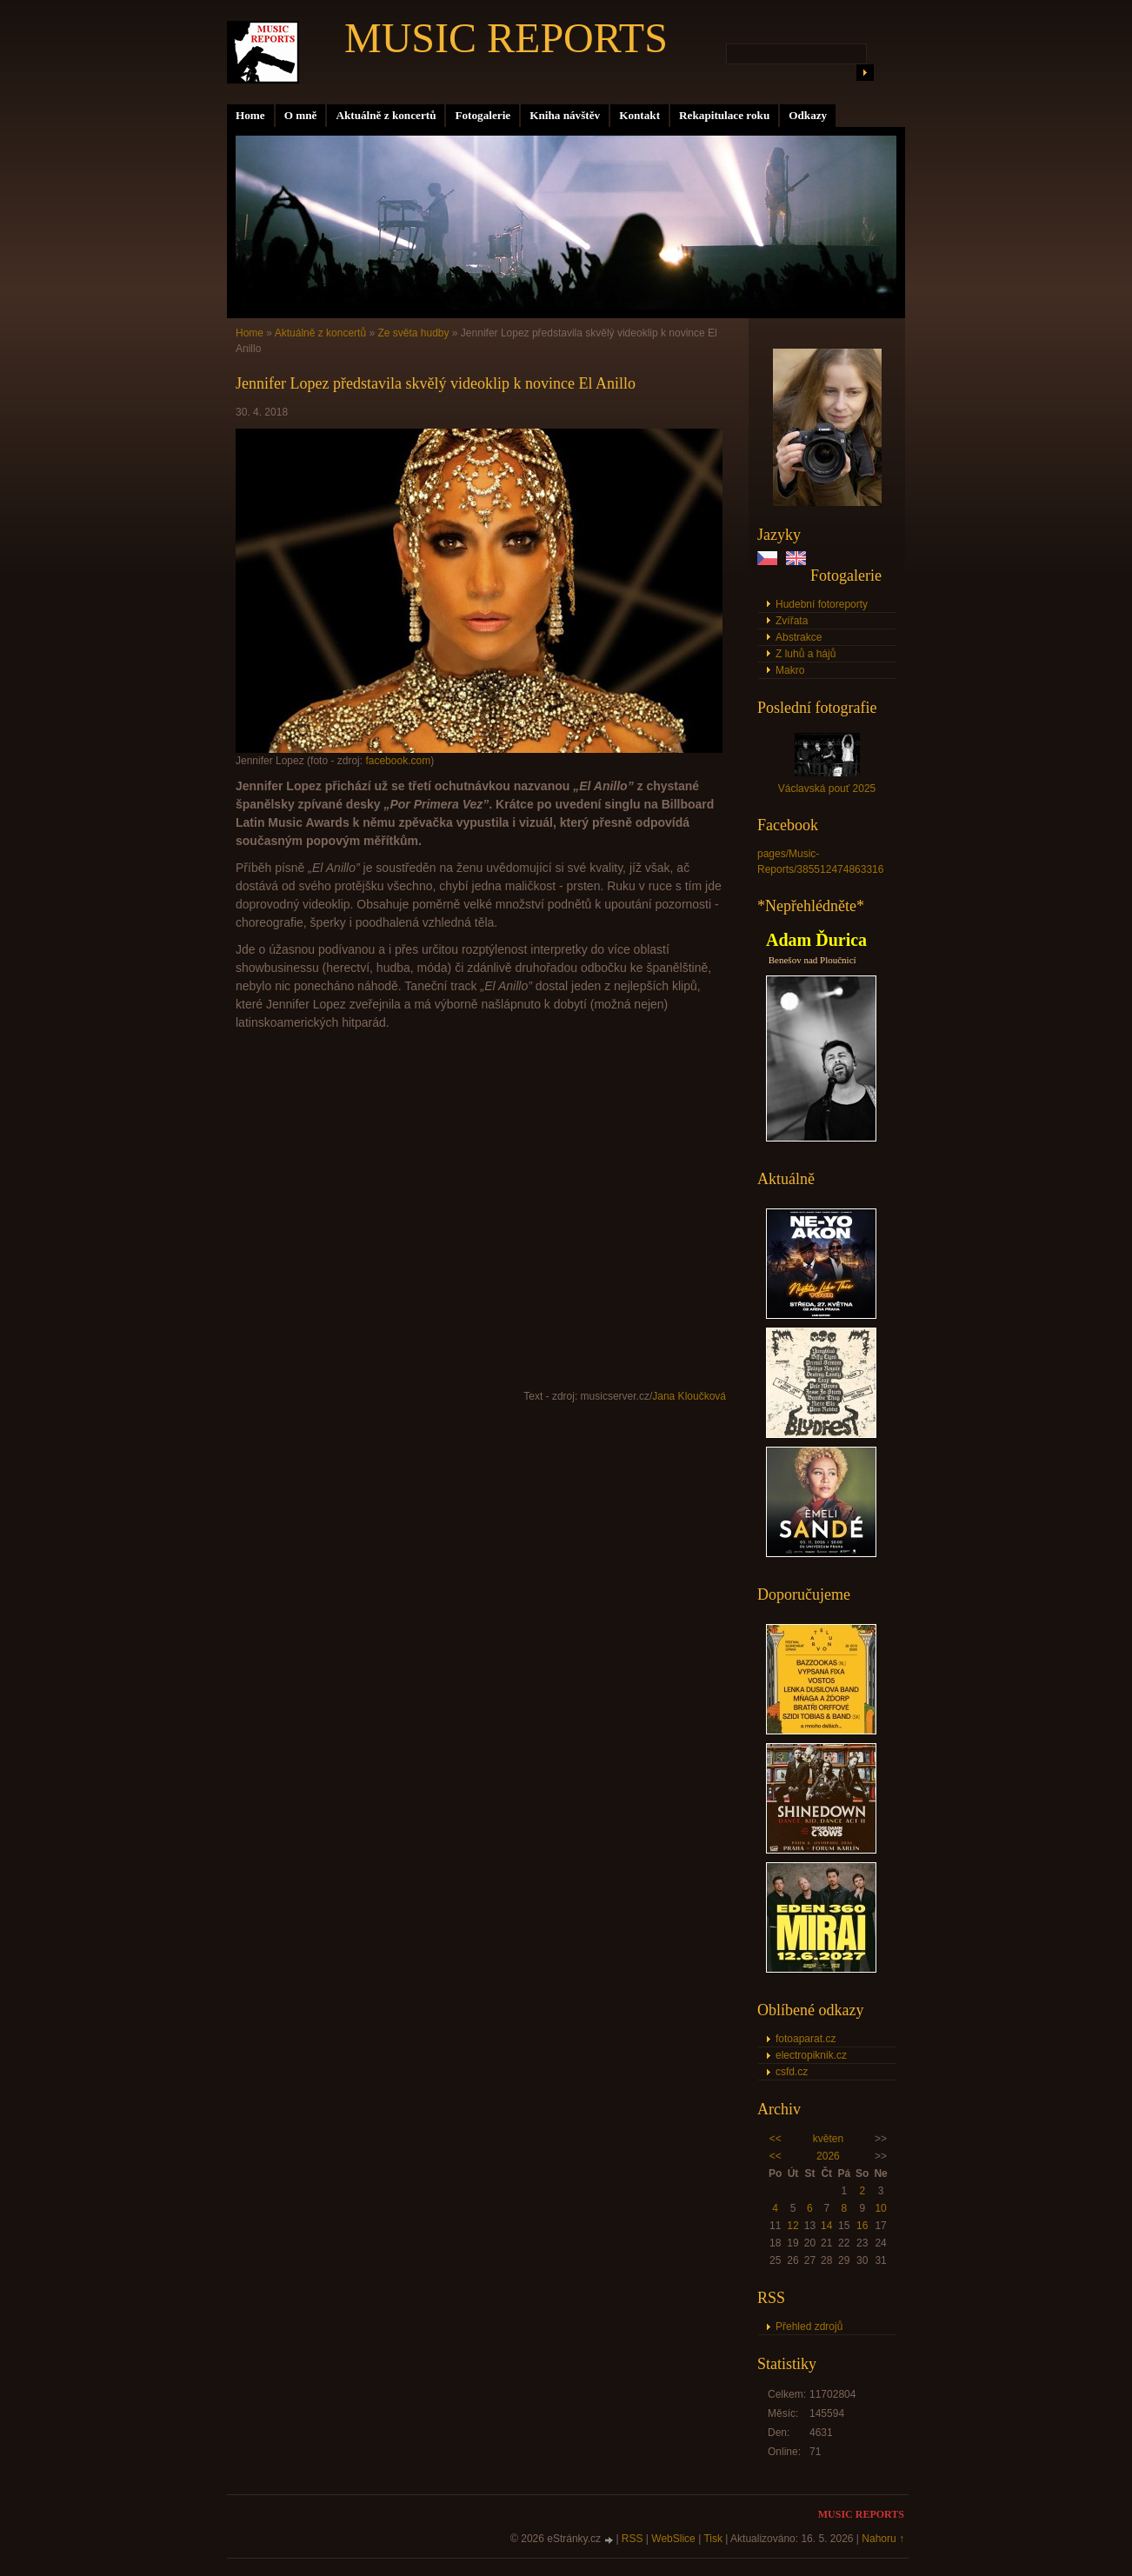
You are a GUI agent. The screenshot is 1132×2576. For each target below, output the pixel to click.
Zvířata (792, 621)
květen (828, 2139)
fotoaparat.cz (806, 2039)
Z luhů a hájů (806, 654)
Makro (790, 670)
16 (862, 2226)
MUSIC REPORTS (506, 38)
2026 (828, 2156)
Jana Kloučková (689, 1396)
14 (826, 2226)
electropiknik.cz (811, 2055)
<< (775, 2139)
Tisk (712, 2539)
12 (792, 2226)
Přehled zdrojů (809, 2326)
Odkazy (808, 115)
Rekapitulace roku (724, 115)
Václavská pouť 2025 (827, 788)
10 (880, 2208)
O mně (300, 115)
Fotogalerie (482, 115)
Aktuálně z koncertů (386, 115)
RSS (632, 2539)
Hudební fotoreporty (822, 604)
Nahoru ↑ (883, 2539)
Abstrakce (799, 637)
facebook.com (397, 761)
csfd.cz (792, 2072)
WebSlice (673, 2539)
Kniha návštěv (564, 115)
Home (250, 115)
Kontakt (639, 115)
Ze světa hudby (413, 333)
